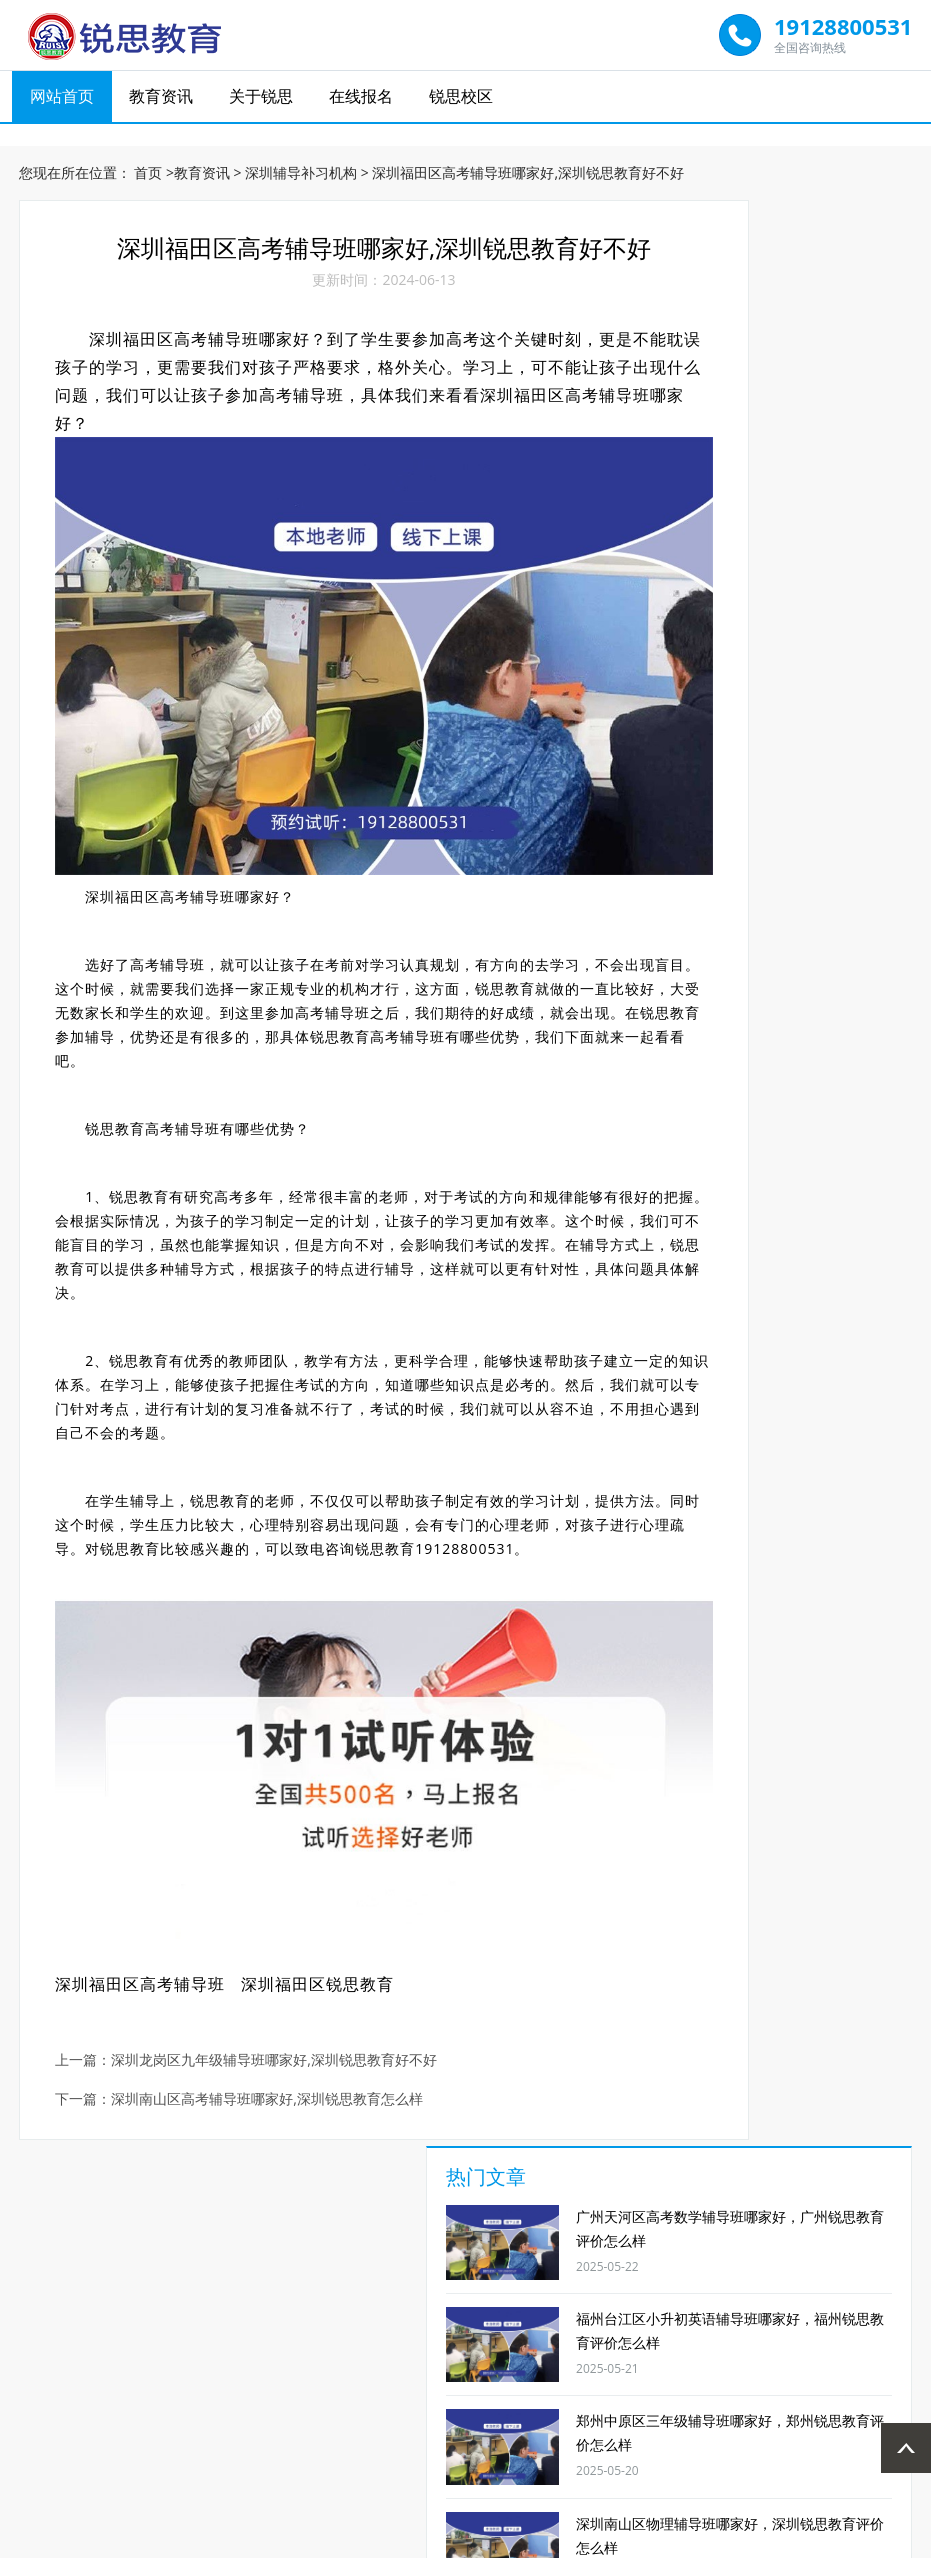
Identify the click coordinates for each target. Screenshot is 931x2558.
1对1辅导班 (94, 2282)
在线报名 (363, 101)
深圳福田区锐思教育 (326, 1885)
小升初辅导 (519, 2282)
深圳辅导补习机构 (301, 159)
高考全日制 (625, 2282)
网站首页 (68, 101)
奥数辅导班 (837, 2282)
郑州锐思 (586, 2413)
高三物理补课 (412, 2282)
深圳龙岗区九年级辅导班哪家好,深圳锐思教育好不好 (284, 1961)
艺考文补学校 (731, 2282)
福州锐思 (425, 2413)
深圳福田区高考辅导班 (150, 1885)
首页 (148, 159)
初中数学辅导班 (200, 2290)
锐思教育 (350, 979)
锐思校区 (461, 101)
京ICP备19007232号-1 (478, 2539)
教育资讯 (166, 101)
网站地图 (579, 2539)
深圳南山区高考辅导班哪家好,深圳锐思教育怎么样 (277, 2000)
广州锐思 (506, 2413)
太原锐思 (345, 2413)
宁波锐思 (667, 2413)
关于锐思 (264, 101)
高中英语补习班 (306, 2290)
